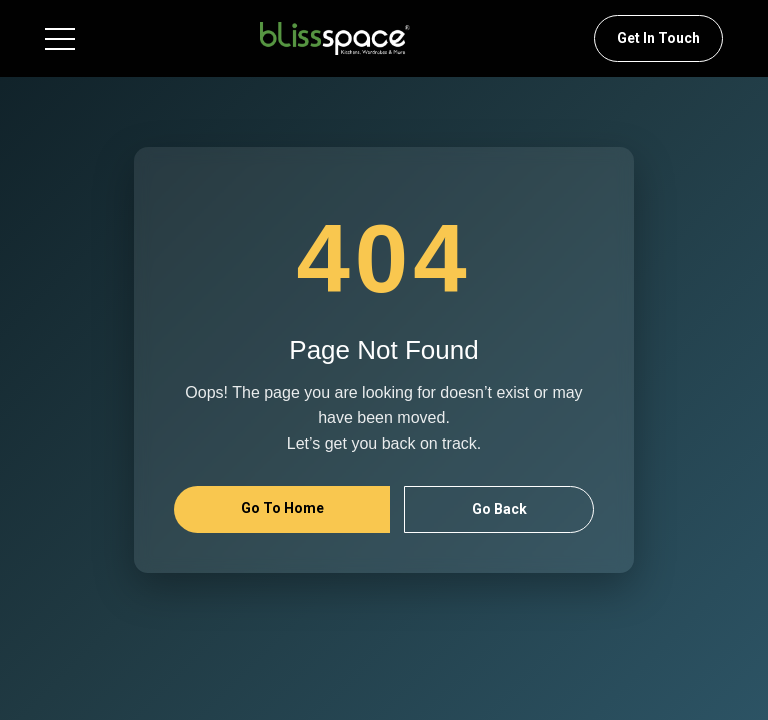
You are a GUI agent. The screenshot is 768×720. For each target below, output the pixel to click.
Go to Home (282, 508)
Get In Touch (658, 38)
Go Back (499, 509)
